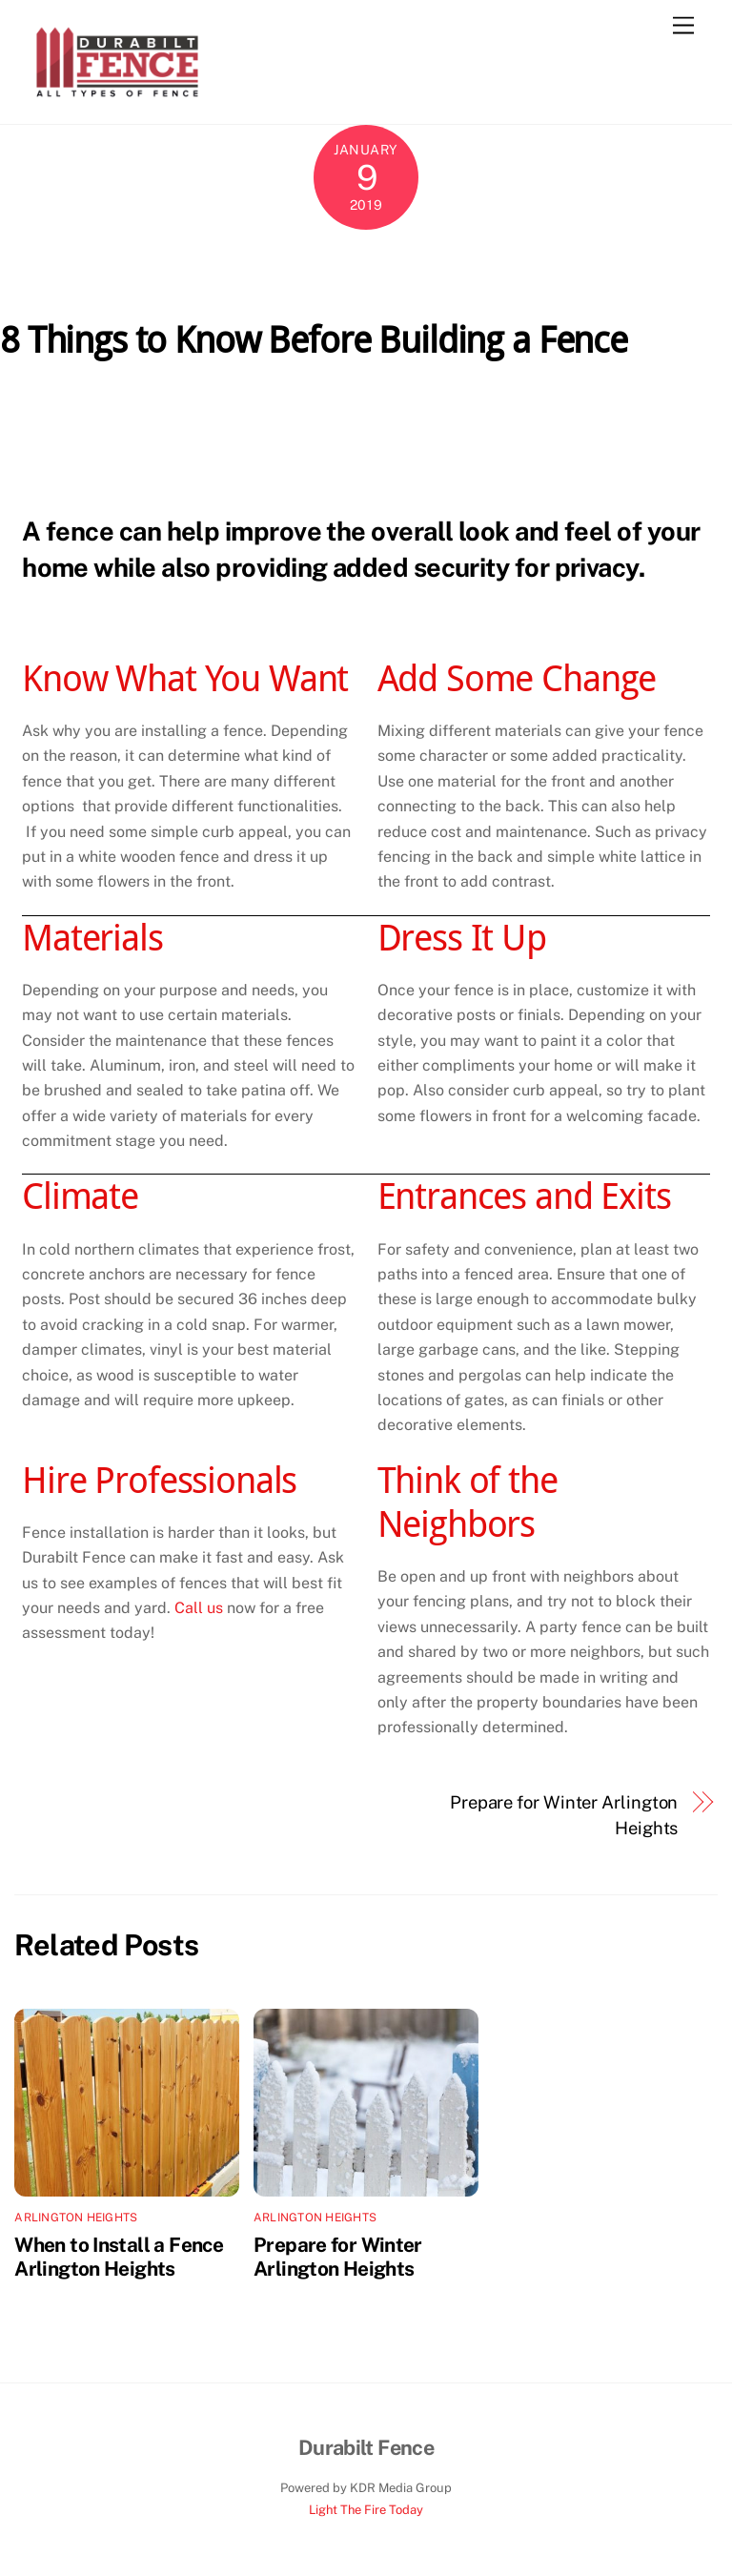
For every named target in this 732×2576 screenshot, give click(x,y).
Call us (198, 1608)
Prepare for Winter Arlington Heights (564, 1814)
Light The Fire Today (366, 2510)
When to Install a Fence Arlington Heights (118, 2256)
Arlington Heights (75, 2217)
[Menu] (683, 26)
